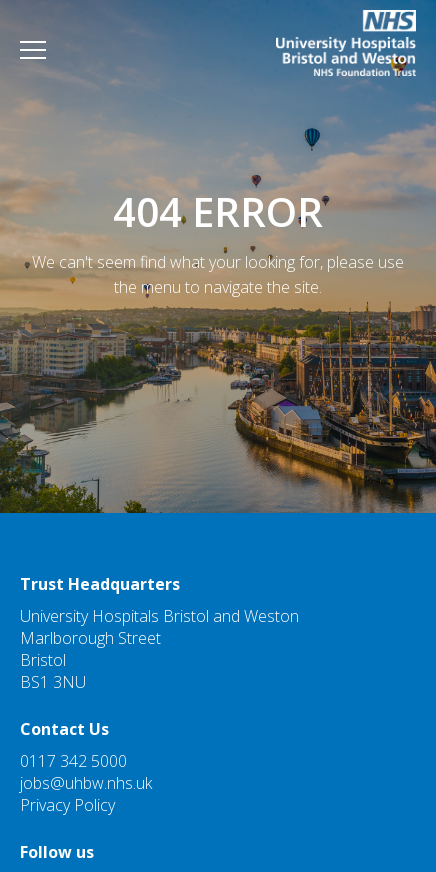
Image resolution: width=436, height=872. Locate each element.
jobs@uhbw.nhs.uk (86, 783)
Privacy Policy (67, 805)
